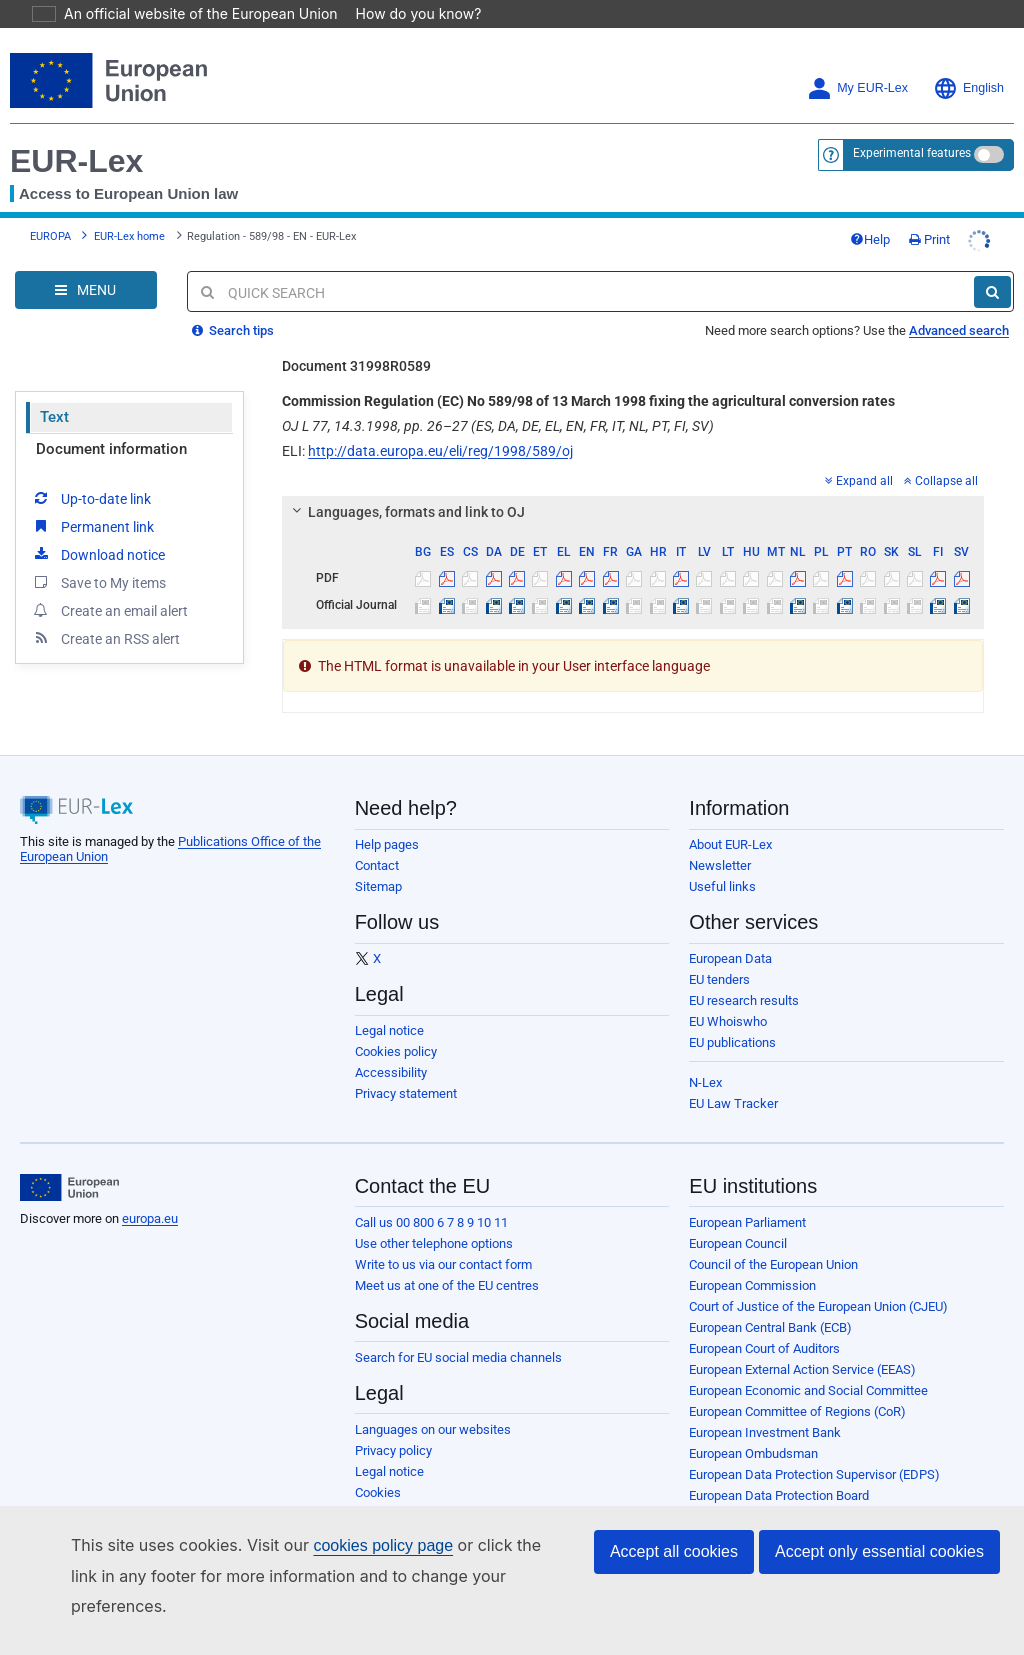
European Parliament (747, 1222)
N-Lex (705, 1082)
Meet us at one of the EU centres (447, 1285)
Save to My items (98, 582)
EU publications (732, 1042)
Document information (111, 449)
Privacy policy (393, 1450)
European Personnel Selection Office (792, 1516)
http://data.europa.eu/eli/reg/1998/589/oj (440, 451)
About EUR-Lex (730, 844)
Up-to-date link (91, 498)
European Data (730, 958)
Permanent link (92, 526)
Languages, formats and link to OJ (406, 512)
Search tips (233, 330)
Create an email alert (109, 610)
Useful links (722, 886)
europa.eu (150, 1218)
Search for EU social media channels (458, 1357)
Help (870, 239)
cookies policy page (351, 1575)
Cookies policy (396, 1051)
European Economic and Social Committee (808, 1390)
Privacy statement (406, 1093)
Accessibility (391, 1072)
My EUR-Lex (857, 88)
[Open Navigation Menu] (86, 290)
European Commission (752, 1285)
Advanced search (959, 330)
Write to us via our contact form (443, 1264)
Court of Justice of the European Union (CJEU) (818, 1306)
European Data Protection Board (779, 1495)
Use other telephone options (434, 1243)
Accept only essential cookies (879, 1581)
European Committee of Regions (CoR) (797, 1411)
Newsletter (720, 865)
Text (54, 417)
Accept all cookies (674, 1581)
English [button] (968, 88)
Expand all (859, 481)
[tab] (633, 512)
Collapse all (941, 481)
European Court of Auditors (764, 1348)
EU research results (744, 1000)
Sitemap (378, 886)
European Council (738, 1243)
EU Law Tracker (733, 1103)
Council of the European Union (773, 1264)
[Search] (992, 292)
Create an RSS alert (105, 638)
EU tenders (719, 979)
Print (929, 239)
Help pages (387, 844)
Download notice (98, 554)
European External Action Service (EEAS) (802, 1369)
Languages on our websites (433, 1429)
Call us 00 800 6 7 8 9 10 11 (431, 1222)
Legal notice (389, 1030)
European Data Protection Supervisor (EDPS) (814, 1474)
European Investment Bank (765, 1432)
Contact (377, 865)
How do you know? (407, 13)
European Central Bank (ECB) (770, 1327)
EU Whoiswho (728, 1021)
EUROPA (50, 236)
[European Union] (69, 1188)
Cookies (378, 1492)
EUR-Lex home (129, 236)
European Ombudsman (753, 1453)
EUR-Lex (76, 161)
